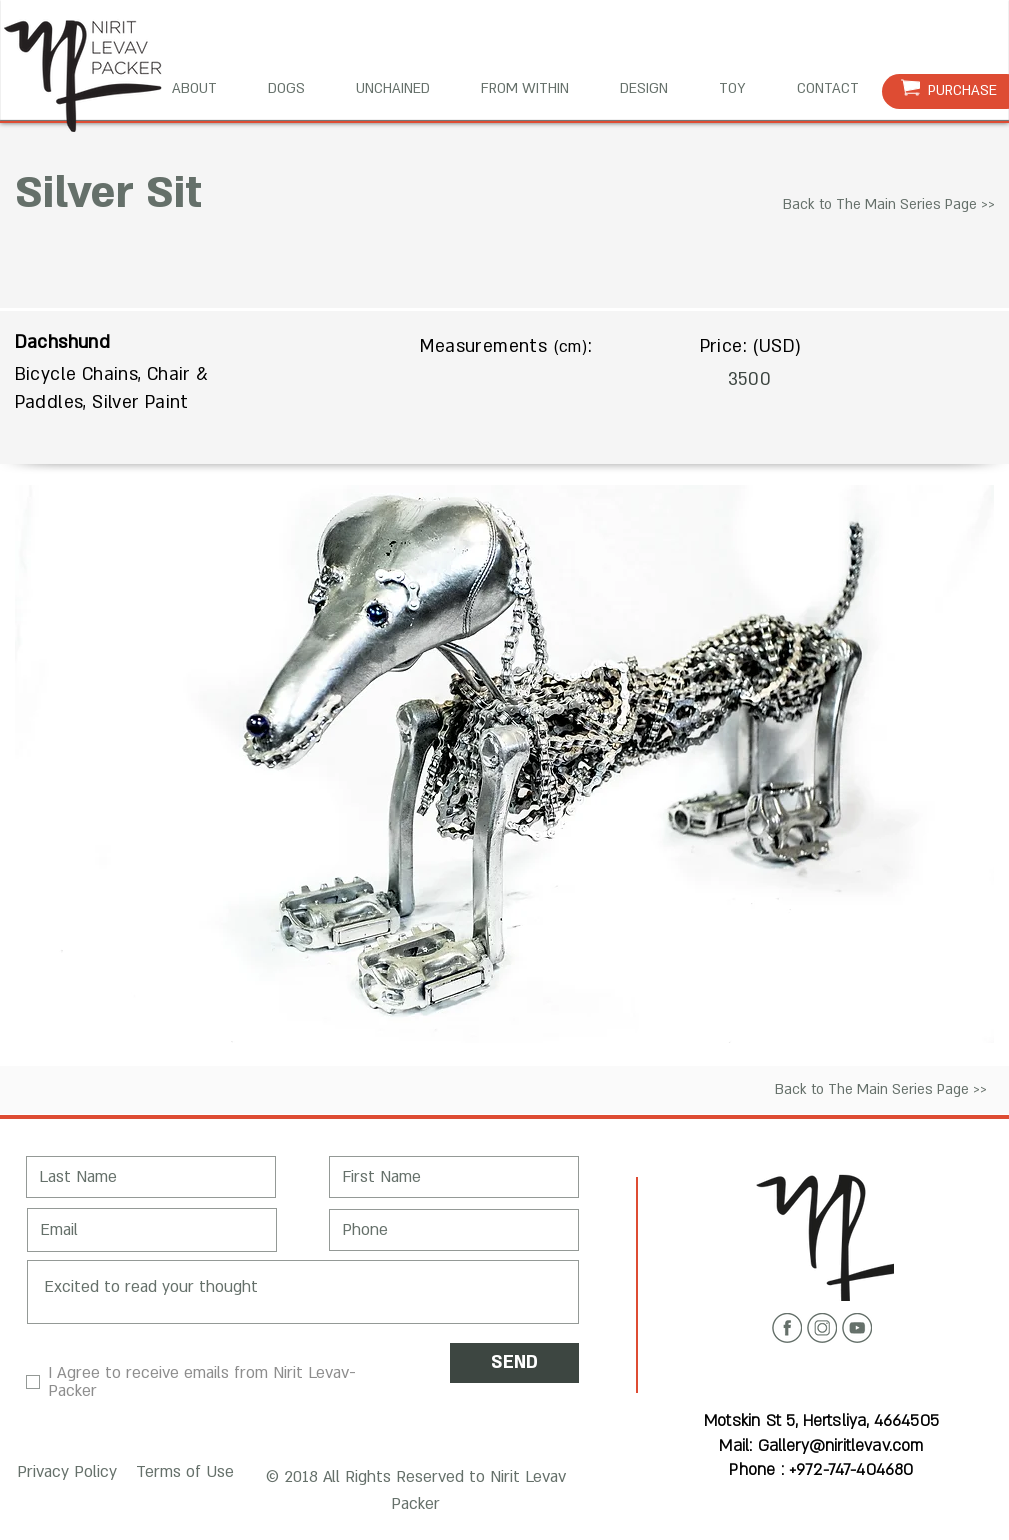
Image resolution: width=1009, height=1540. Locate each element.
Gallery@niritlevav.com (841, 1446)
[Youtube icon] (857, 1328)
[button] (63, 1473)
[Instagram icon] (822, 1328)
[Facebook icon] (787, 1328)
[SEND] (514, 1363)
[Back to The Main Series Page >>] (889, 205)
